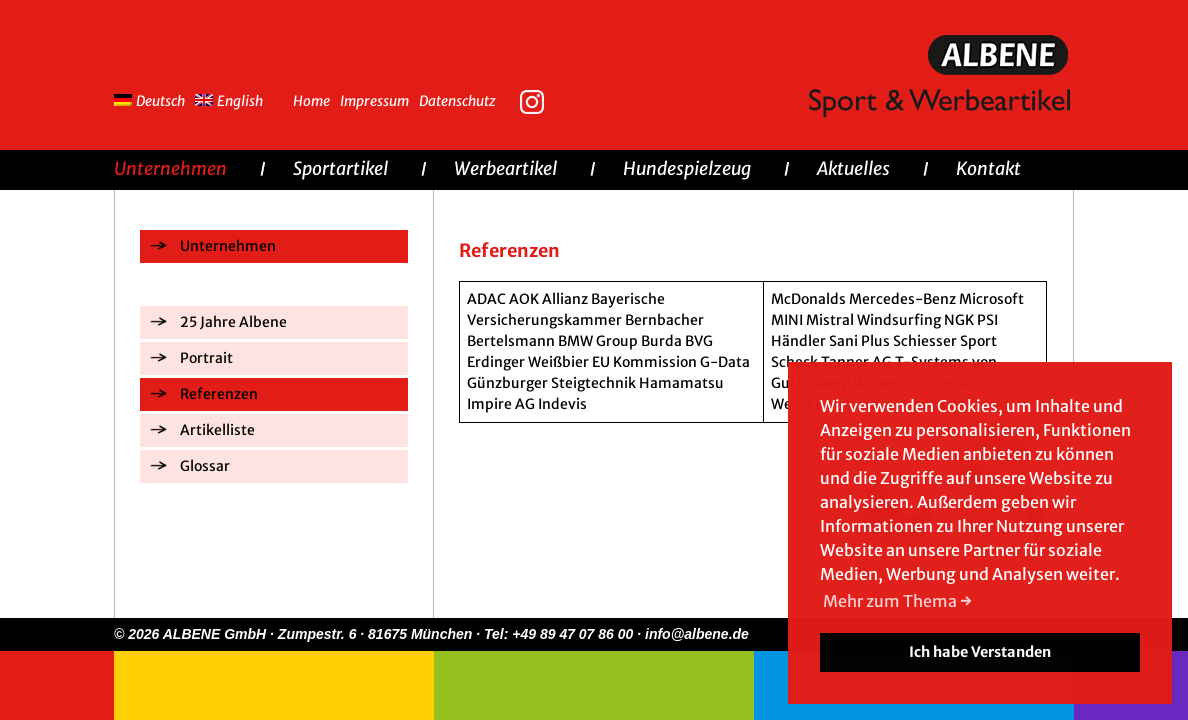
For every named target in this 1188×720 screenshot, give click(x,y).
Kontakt (988, 168)
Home (311, 101)
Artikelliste (217, 430)
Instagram (537, 100)
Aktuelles (853, 168)
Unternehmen (170, 168)
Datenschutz (457, 101)
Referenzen (219, 394)
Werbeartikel (505, 168)
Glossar (205, 466)
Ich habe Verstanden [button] (980, 652)
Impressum (374, 101)
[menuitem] (154, 98)
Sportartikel (340, 168)
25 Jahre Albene (233, 322)
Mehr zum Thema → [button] (897, 601)
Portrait (206, 358)
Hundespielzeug (687, 168)
